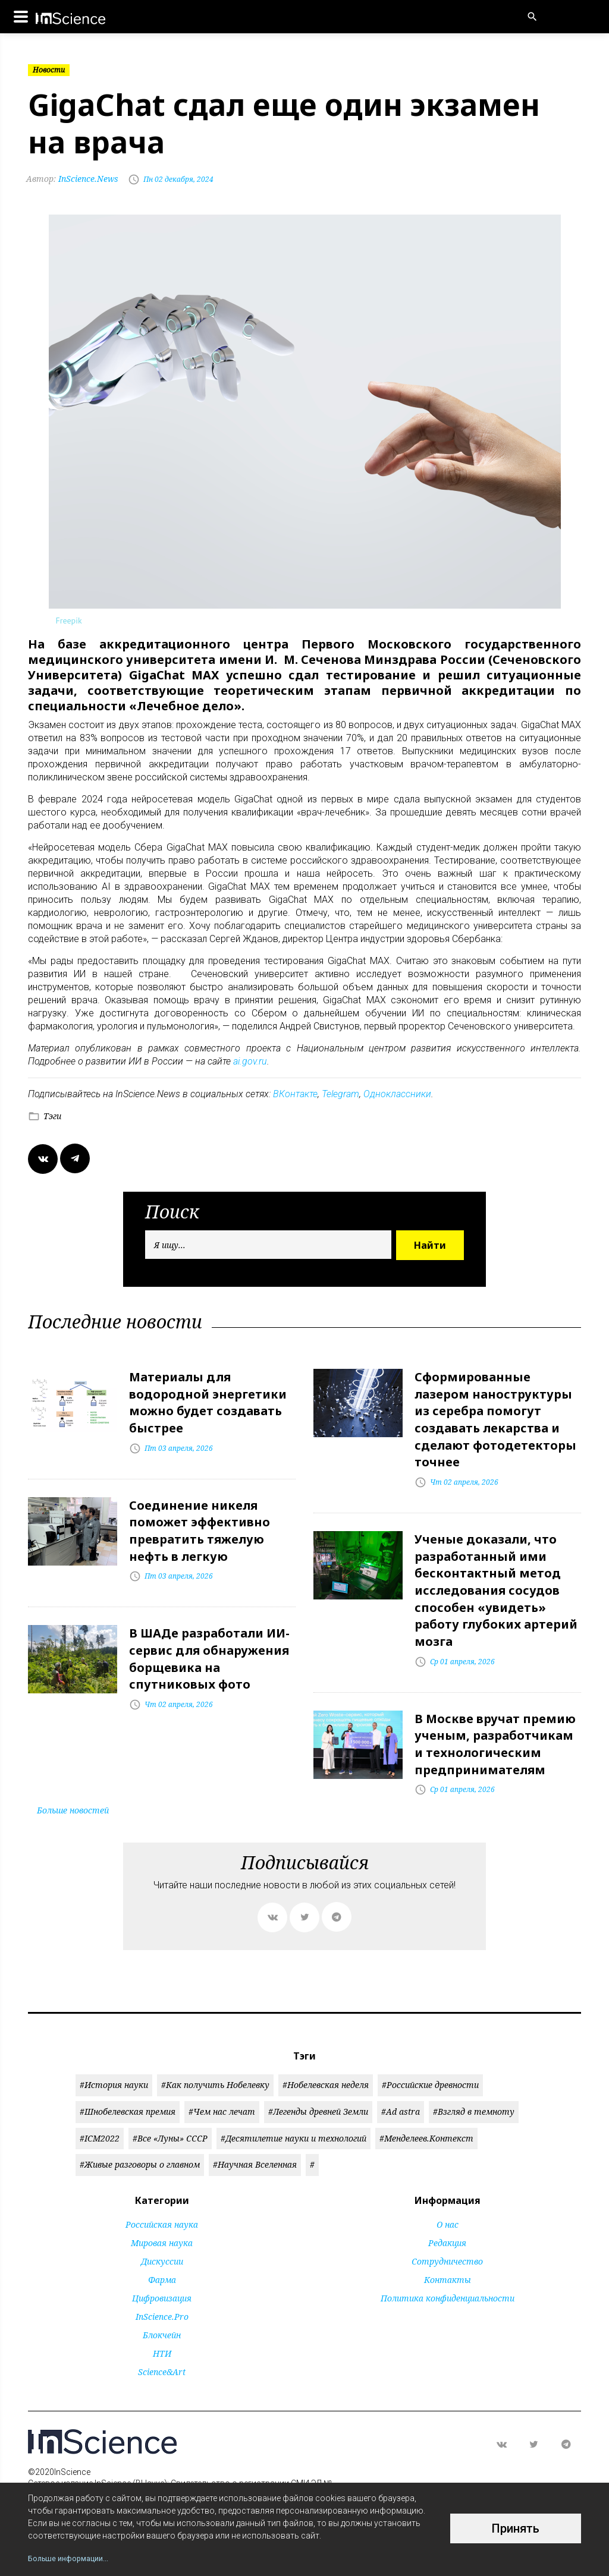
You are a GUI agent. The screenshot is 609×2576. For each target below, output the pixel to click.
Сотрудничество (447, 2234)
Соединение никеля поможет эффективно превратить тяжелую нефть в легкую (199, 1521)
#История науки (114, 2058)
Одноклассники (397, 1094)
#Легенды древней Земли (318, 2084)
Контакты (447, 2253)
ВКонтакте (295, 1094)
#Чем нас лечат (222, 2084)
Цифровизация (162, 2271)
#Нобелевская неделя (325, 2058)
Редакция (447, 2216)
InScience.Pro (162, 2289)
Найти (430, 1245)
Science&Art (162, 2345)
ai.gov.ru (250, 1061)
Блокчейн (162, 2308)
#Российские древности (430, 2058)
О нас (448, 2197)
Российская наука (161, 2197)
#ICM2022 (100, 2111)
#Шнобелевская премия (127, 2084)
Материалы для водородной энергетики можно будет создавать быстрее (208, 1399)
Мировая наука (162, 2216)
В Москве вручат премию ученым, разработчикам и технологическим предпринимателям (495, 1720)
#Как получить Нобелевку (215, 2058)
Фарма (162, 2253)
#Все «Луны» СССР (170, 2111)
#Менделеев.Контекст (426, 2111)
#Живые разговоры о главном (140, 2137)
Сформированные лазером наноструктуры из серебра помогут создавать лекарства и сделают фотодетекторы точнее (495, 1415)
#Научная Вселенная (255, 2137)
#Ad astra (400, 2084)
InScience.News (74, 178)
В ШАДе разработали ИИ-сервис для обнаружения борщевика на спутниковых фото (209, 1643)
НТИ (162, 2326)
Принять (515, 2528)
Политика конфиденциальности (447, 2271)
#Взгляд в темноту (473, 2084)
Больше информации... (72, 2558)
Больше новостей (73, 1783)
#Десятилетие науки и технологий (293, 2111)
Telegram (340, 1094)
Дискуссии (162, 2234)
